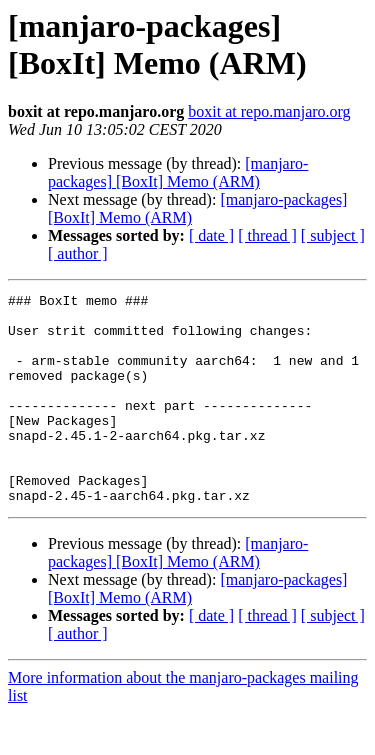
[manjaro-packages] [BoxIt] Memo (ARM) (178, 172)
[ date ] (211, 235)
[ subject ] (333, 235)
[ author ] (78, 253)
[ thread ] (267, 235)
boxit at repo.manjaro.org (269, 111)
